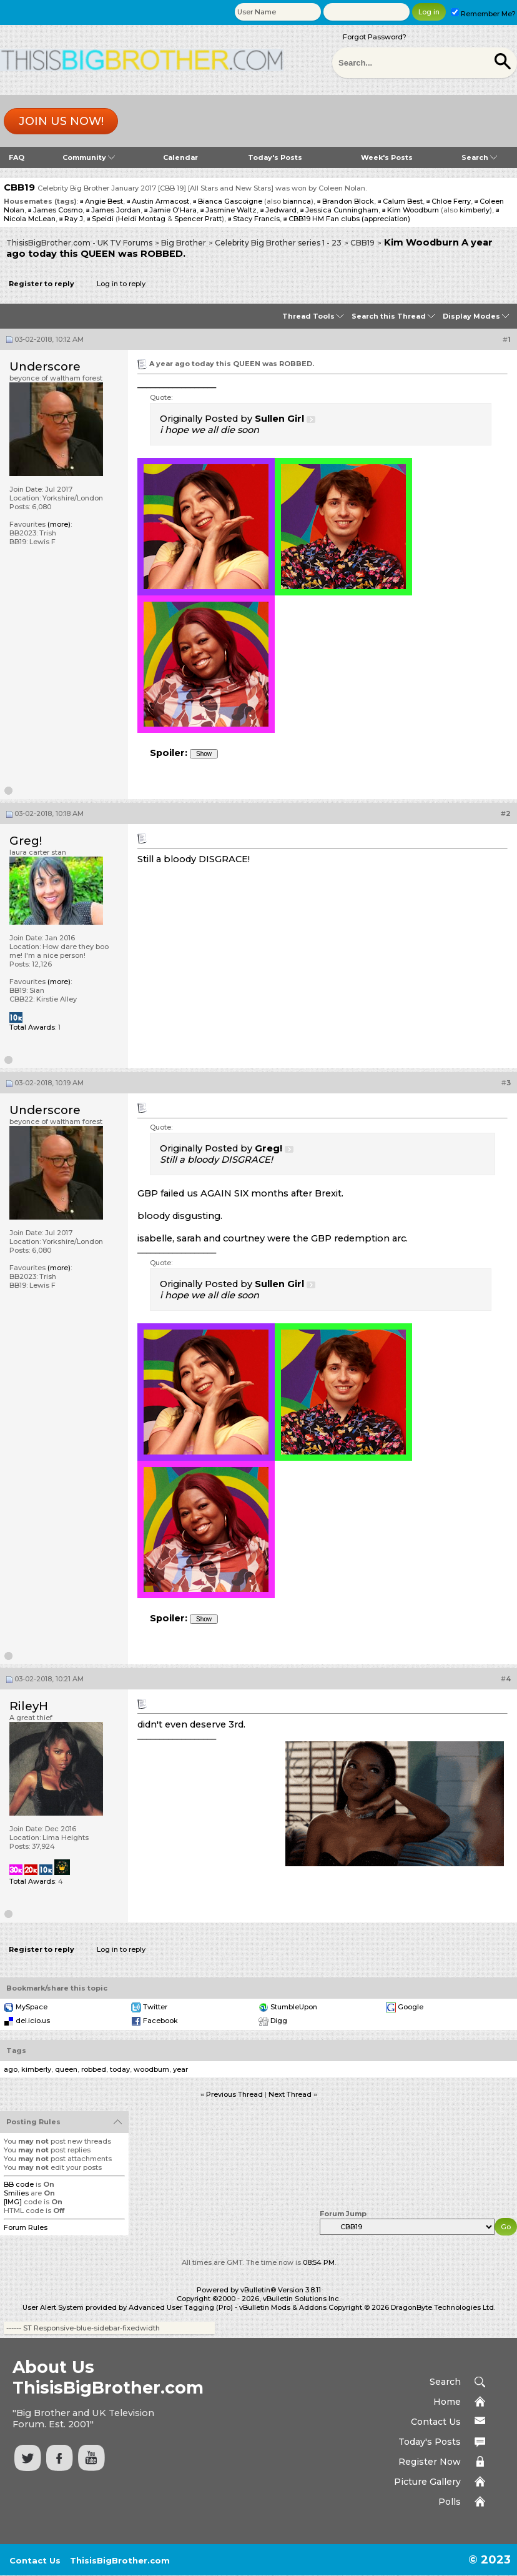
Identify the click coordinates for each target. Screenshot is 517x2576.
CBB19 (362, 242)
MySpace (31, 2006)
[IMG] (13, 2201)
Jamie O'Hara (173, 210)
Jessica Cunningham (341, 210)
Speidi (103, 218)
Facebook (160, 2020)
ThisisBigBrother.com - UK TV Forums (79, 242)
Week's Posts (387, 157)
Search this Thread (389, 316)
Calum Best (403, 201)
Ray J (73, 218)
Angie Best (104, 201)
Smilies (16, 2193)
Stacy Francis (256, 218)
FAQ (16, 157)
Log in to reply (121, 283)
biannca (297, 201)
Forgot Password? (374, 36)
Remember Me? (483, 13)
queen (66, 2069)
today (120, 2069)
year (180, 2069)
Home (447, 2401)
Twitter (155, 2006)
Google (410, 2006)
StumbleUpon (293, 2006)
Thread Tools (308, 316)
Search (479, 157)
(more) (59, 524)
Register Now (429, 2461)
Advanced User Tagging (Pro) (181, 2307)
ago (10, 2069)
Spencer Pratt (198, 218)
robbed (93, 2069)
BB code (19, 2184)
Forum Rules (25, 2227)
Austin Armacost (160, 201)
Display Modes (471, 316)
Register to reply (41, 283)
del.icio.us (33, 2020)
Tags (16, 2050)
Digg (278, 2020)
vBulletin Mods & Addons (283, 2307)
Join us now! (61, 121)
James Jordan (115, 210)
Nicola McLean (30, 218)
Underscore (45, 366)
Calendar (180, 157)
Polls (449, 2501)
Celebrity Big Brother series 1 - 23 (278, 242)
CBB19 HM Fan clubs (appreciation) (349, 218)
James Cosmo (57, 210)
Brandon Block (348, 201)
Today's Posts (275, 157)
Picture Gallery (427, 2481)
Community (88, 157)
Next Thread (290, 2094)
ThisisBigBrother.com (120, 2560)
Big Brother (183, 242)
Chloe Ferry (451, 201)
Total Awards (32, 1027)
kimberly (475, 210)
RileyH (28, 1706)
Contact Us (436, 2421)
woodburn (151, 2069)
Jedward (281, 210)
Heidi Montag (141, 218)
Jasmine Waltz (231, 210)
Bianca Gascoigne (230, 201)
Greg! (25, 840)
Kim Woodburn (413, 210)
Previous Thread (234, 2094)
